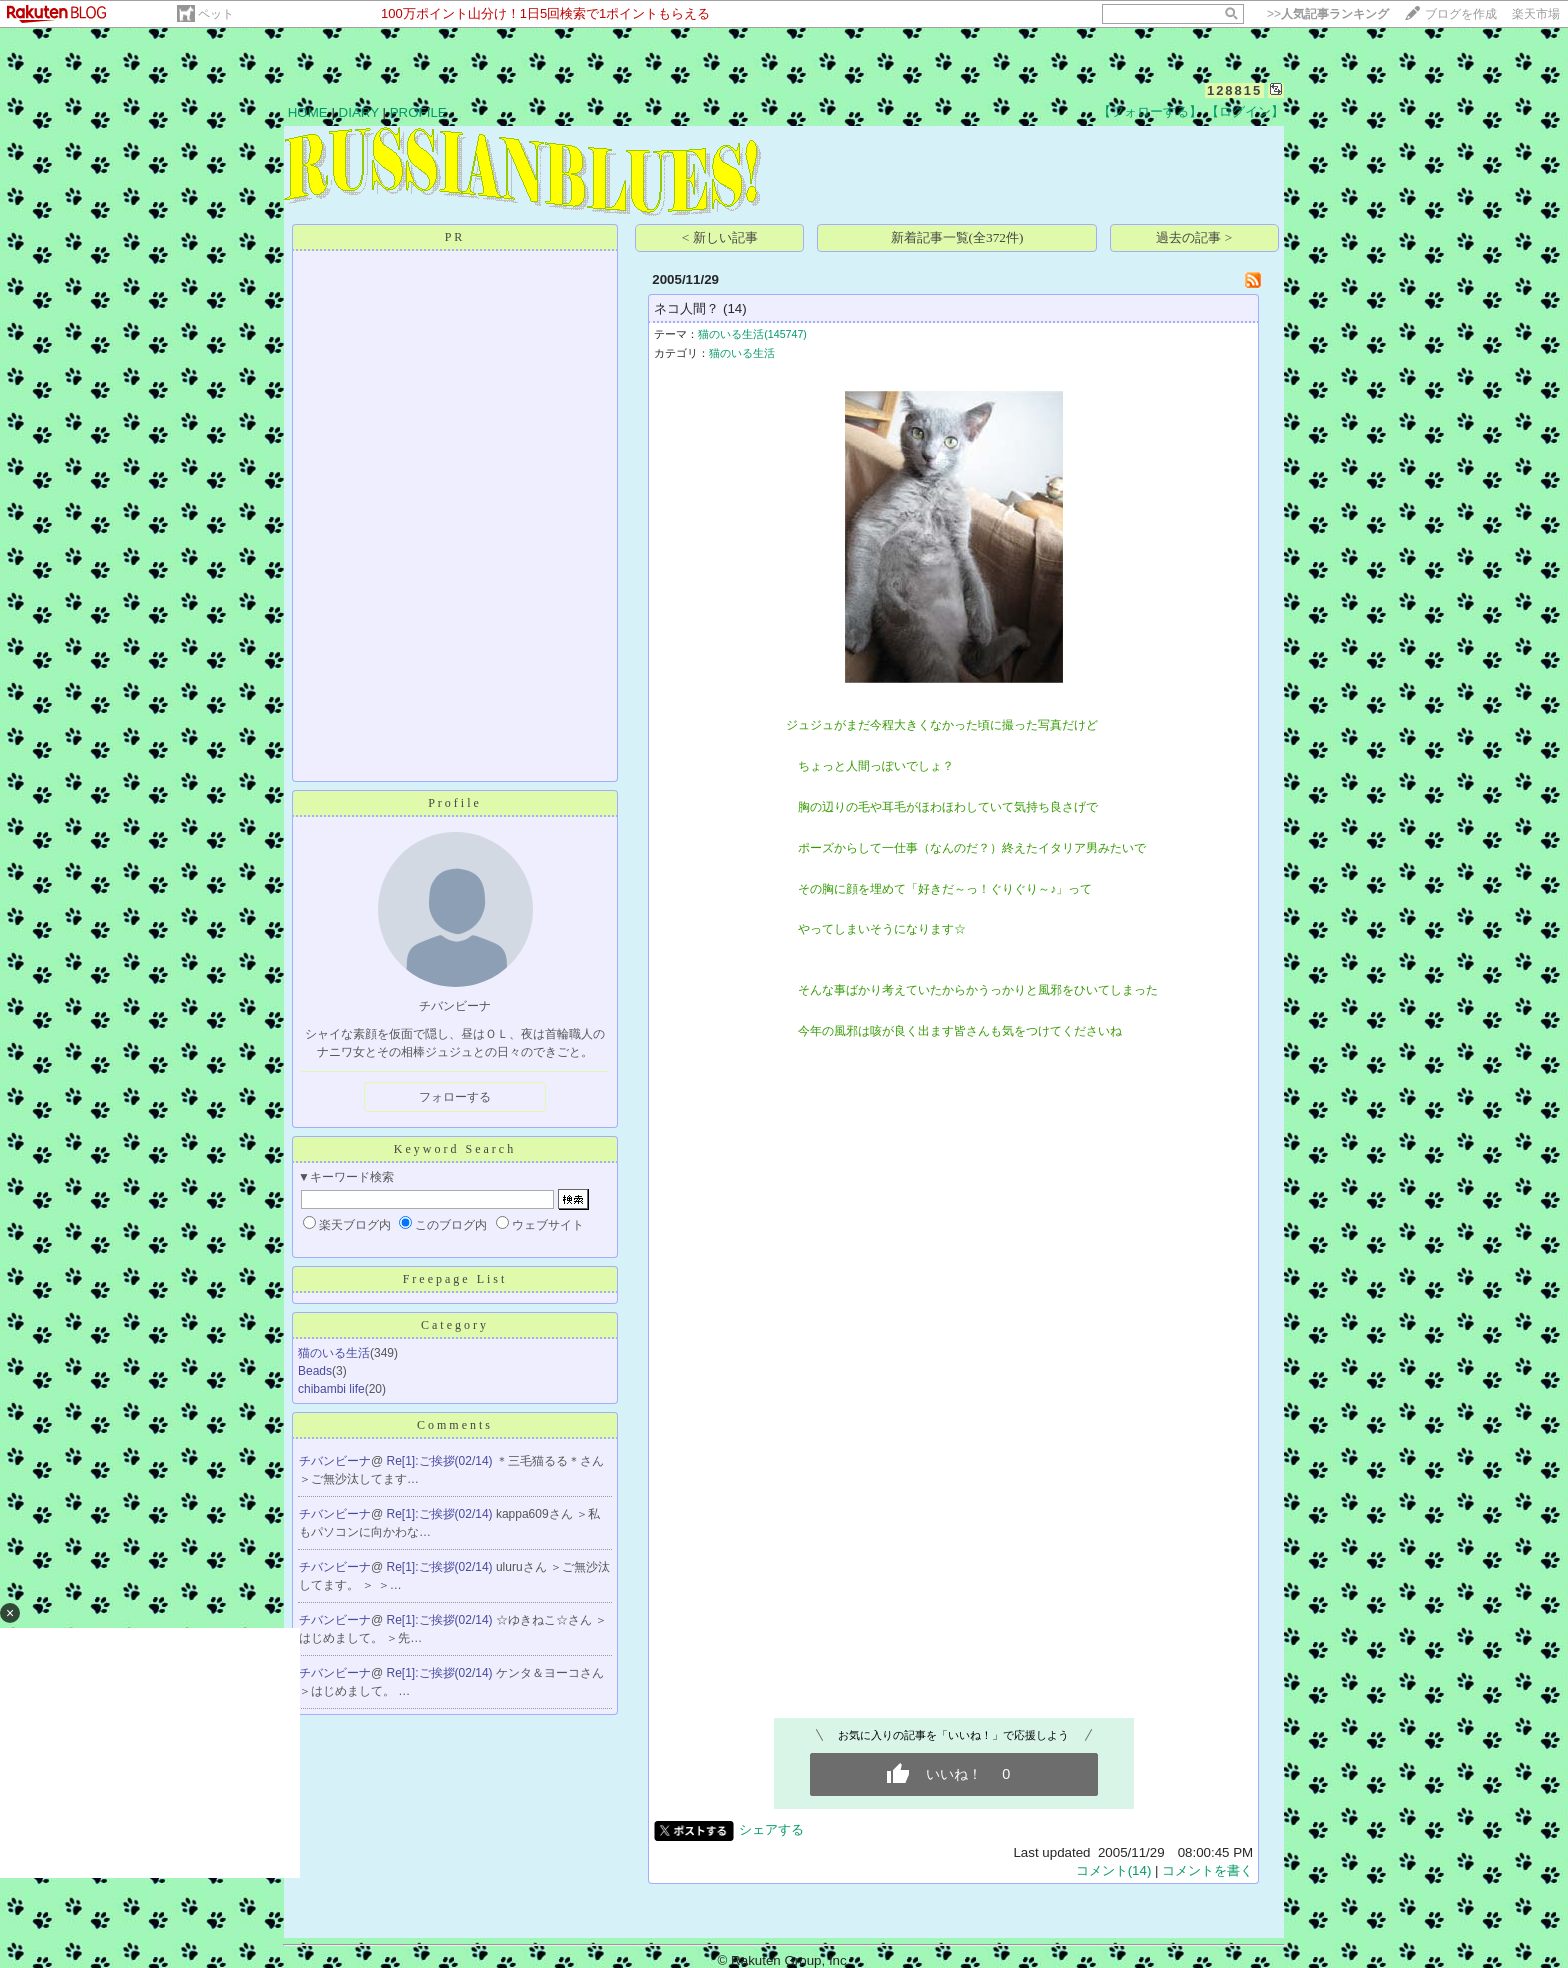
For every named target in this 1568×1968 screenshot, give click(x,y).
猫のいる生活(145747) (752, 334)
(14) (735, 308)
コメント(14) (1114, 1870)
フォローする (455, 1097)
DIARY (359, 112)
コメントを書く (1207, 1870)
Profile (455, 803)
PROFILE (418, 112)
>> (1328, 14)
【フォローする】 (1150, 111)
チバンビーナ (335, 1461)
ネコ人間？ (686, 308)
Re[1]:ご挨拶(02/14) (441, 1461)
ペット (216, 14)
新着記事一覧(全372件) (957, 237)
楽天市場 (1536, 14)
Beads (315, 1371)
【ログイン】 (1245, 111)
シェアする (771, 1829)
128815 (1234, 90)
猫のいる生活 (334, 1353)
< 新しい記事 (720, 237)
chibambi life (331, 1389)
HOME (308, 112)
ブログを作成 (1461, 14)
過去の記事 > (1194, 237)
